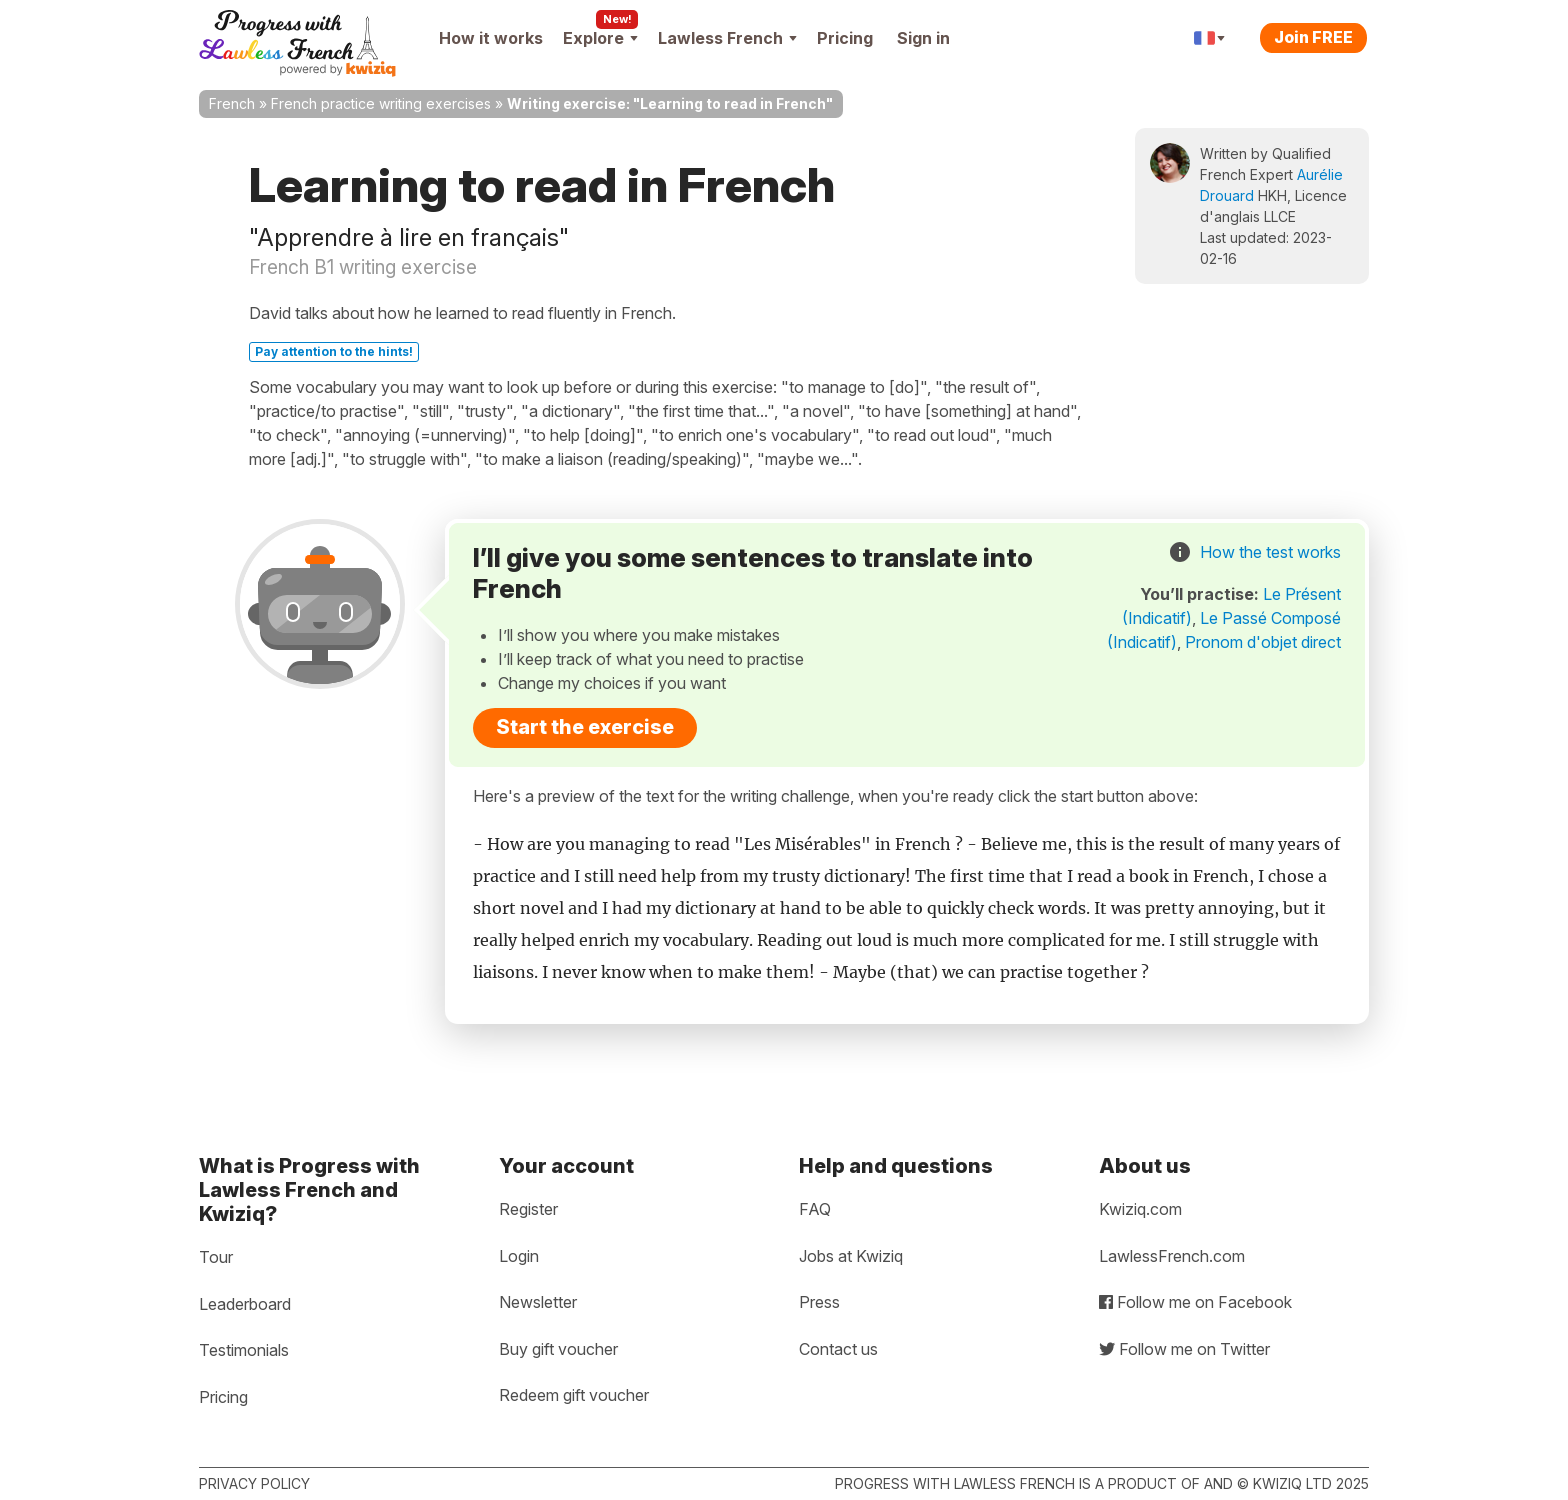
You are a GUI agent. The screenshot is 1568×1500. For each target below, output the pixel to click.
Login (519, 1256)
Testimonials (244, 1350)
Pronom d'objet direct (1263, 642)
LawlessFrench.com (1172, 1256)
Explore (600, 38)
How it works (491, 38)
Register (528, 1209)
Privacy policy (254, 1483)
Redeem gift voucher (574, 1395)
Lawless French (727, 38)
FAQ (815, 1209)
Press (819, 1302)
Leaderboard (245, 1304)
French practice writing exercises (381, 103)
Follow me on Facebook (1195, 1302)
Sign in (923, 38)
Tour (216, 1257)
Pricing (845, 38)
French (232, 103)
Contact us (838, 1349)
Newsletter (538, 1302)
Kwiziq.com (1140, 1209)
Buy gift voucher (558, 1349)
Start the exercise (585, 727)
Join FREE (1313, 37)
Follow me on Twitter (1184, 1349)
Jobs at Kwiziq (851, 1256)
